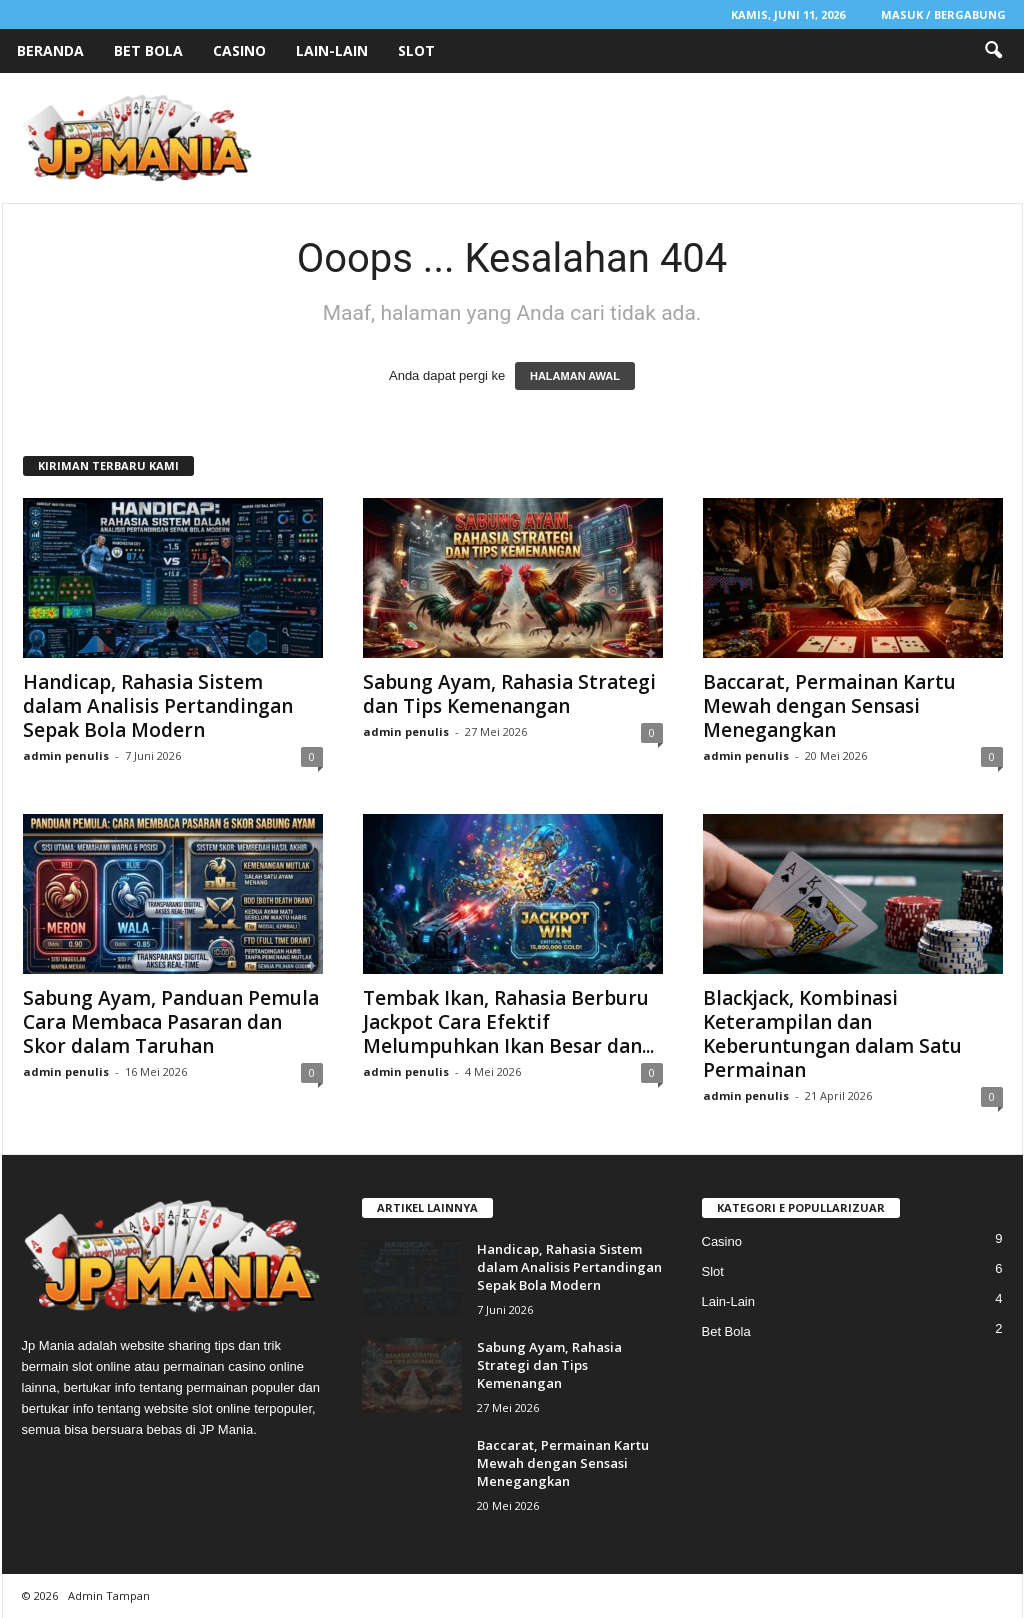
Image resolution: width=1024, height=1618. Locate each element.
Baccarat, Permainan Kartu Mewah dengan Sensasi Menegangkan (829, 706)
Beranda (50, 50)
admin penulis (66, 755)
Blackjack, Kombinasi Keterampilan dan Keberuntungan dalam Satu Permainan (832, 1034)
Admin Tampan (109, 1595)
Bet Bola (148, 50)
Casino (239, 50)
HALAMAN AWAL (575, 376)
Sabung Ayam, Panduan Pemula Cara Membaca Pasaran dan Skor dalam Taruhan (171, 1022)
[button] (993, 51)
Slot (416, 50)
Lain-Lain (332, 50)
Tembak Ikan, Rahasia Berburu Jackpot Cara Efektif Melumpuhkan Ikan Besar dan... (508, 1022)
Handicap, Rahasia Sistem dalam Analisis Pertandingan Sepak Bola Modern (158, 706)
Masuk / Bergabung (943, 14)
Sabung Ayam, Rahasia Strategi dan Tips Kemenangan (509, 694)
